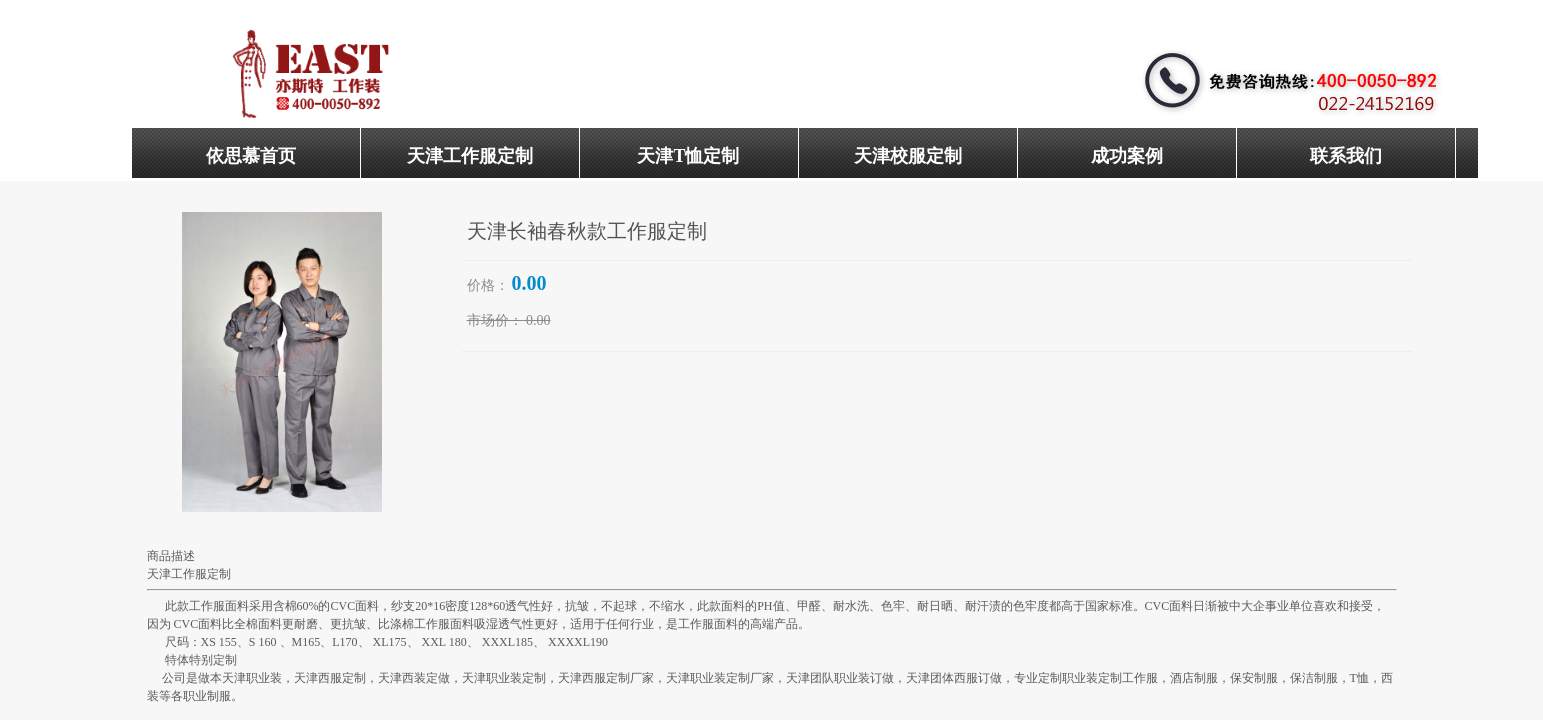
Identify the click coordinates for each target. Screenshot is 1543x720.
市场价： (495, 320)
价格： (488, 285)
